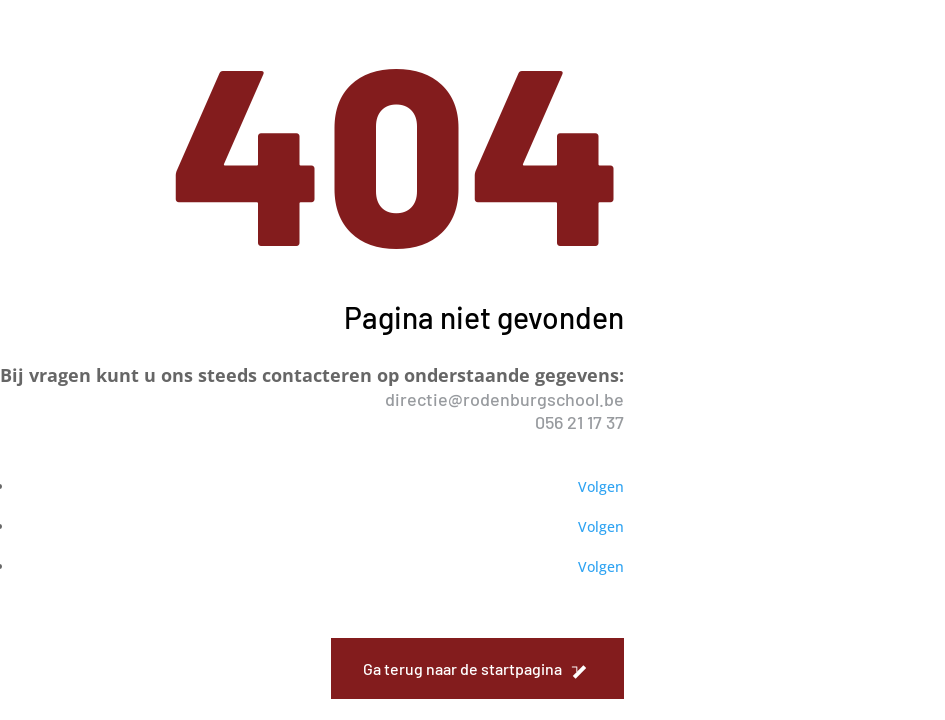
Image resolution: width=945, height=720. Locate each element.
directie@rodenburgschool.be (504, 399)
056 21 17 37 (579, 422)
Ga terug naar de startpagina (462, 668)
